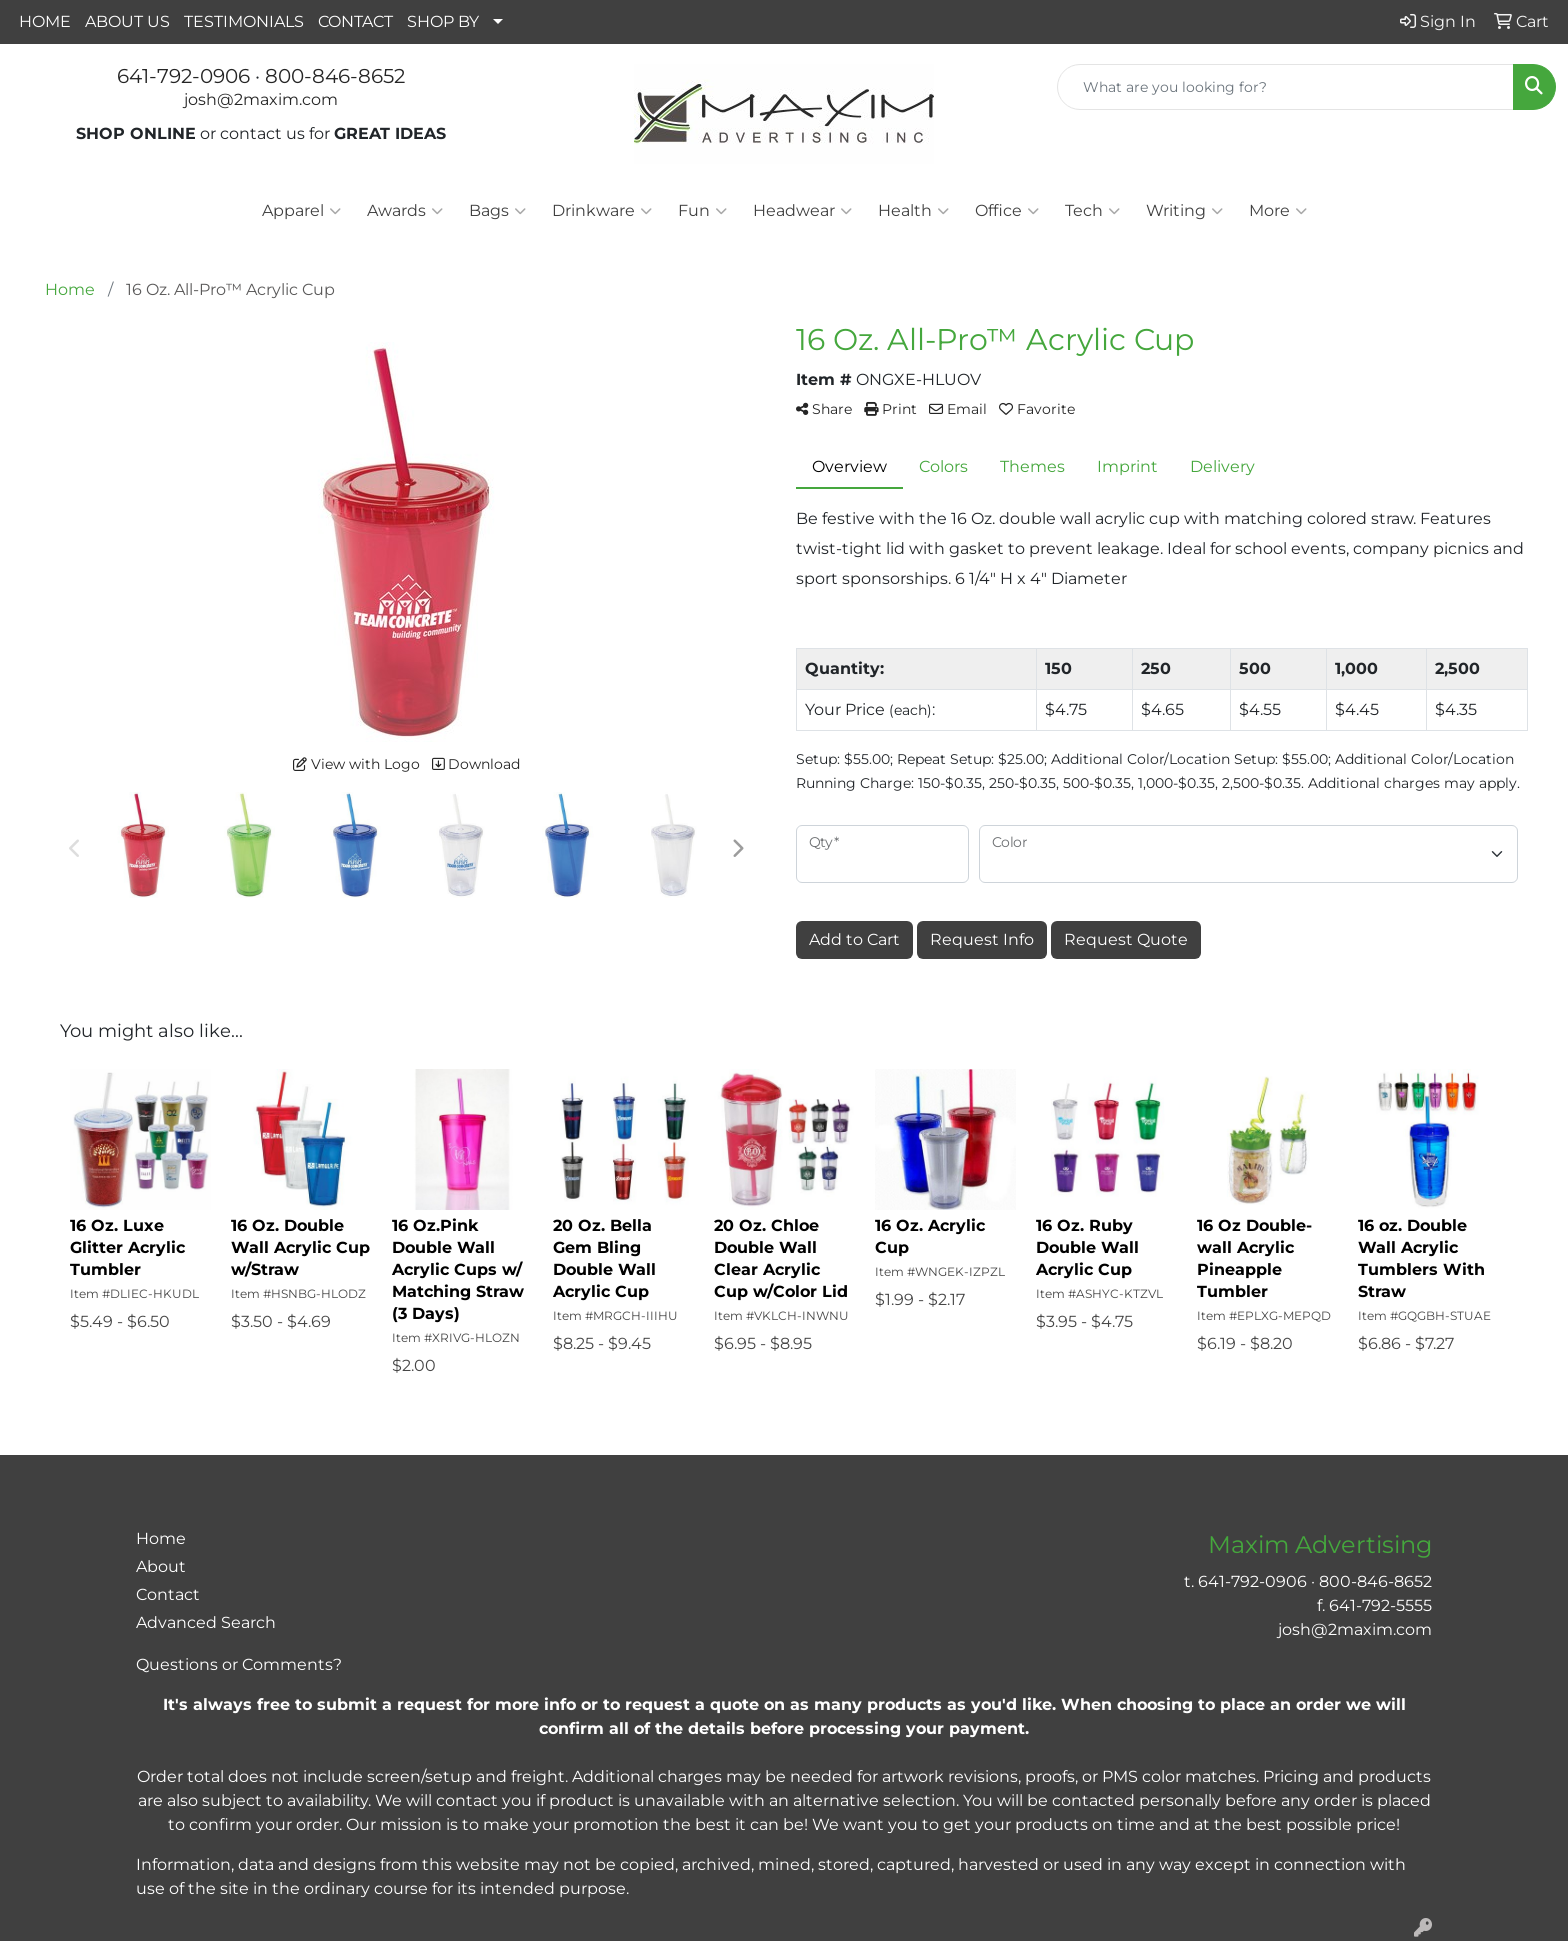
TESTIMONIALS (244, 21)
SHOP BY (443, 21)
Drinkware (602, 211)
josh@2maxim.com (261, 99)
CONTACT (355, 21)
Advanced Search (206, 1622)
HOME (45, 21)
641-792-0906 (183, 76)
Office (1007, 211)
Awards (405, 211)
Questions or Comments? (239, 1664)
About (161, 1566)
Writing (1184, 211)
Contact (168, 1594)
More (1278, 211)
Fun (702, 211)
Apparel (301, 211)
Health (913, 211)
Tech (1092, 211)
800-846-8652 (335, 76)
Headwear (802, 211)
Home (161, 1538)
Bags (497, 211)
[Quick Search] (1285, 87)
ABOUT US (127, 21)
